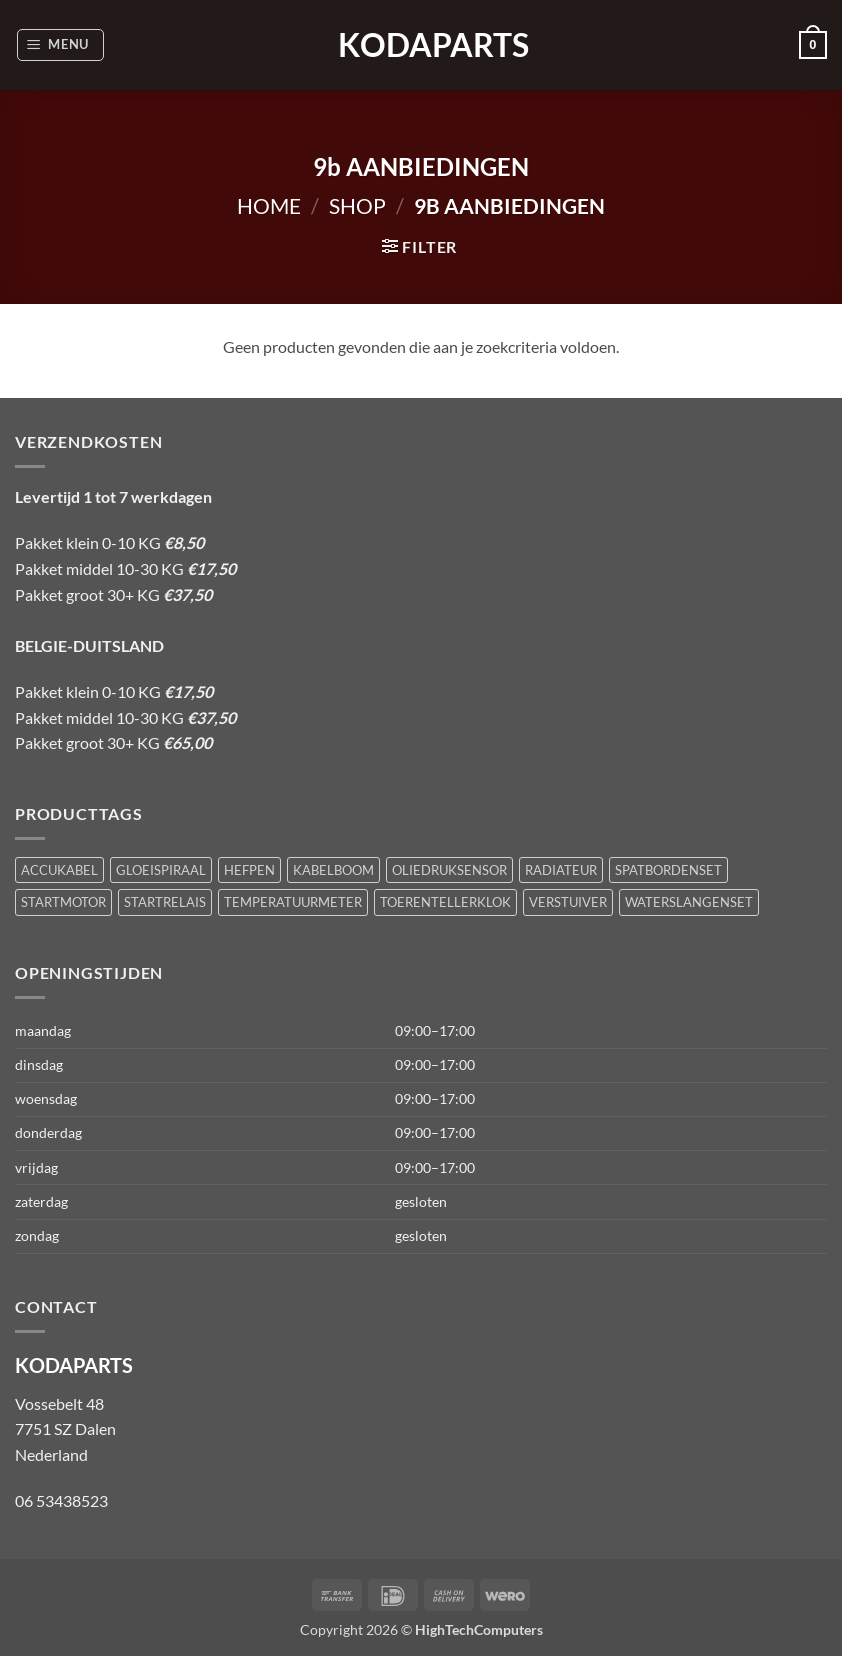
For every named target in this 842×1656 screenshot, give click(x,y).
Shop (357, 205)
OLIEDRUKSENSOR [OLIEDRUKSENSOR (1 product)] (449, 870)
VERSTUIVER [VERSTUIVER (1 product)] (568, 902)
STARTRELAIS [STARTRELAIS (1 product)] (165, 902)
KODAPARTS (421, 45)
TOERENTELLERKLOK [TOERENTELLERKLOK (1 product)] (445, 902)
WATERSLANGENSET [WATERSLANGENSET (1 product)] (689, 902)
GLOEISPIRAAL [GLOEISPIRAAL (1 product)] (161, 870)
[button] (61, 45)
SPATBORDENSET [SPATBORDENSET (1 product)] (668, 870)
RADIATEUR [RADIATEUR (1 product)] (561, 870)
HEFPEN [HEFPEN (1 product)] (249, 870)
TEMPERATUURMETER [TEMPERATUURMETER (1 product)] (293, 902)
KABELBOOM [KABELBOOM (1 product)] (333, 870)
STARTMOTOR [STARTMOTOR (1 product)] (63, 902)
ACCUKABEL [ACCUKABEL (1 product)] (59, 870)
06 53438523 (61, 1500)
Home (269, 205)
